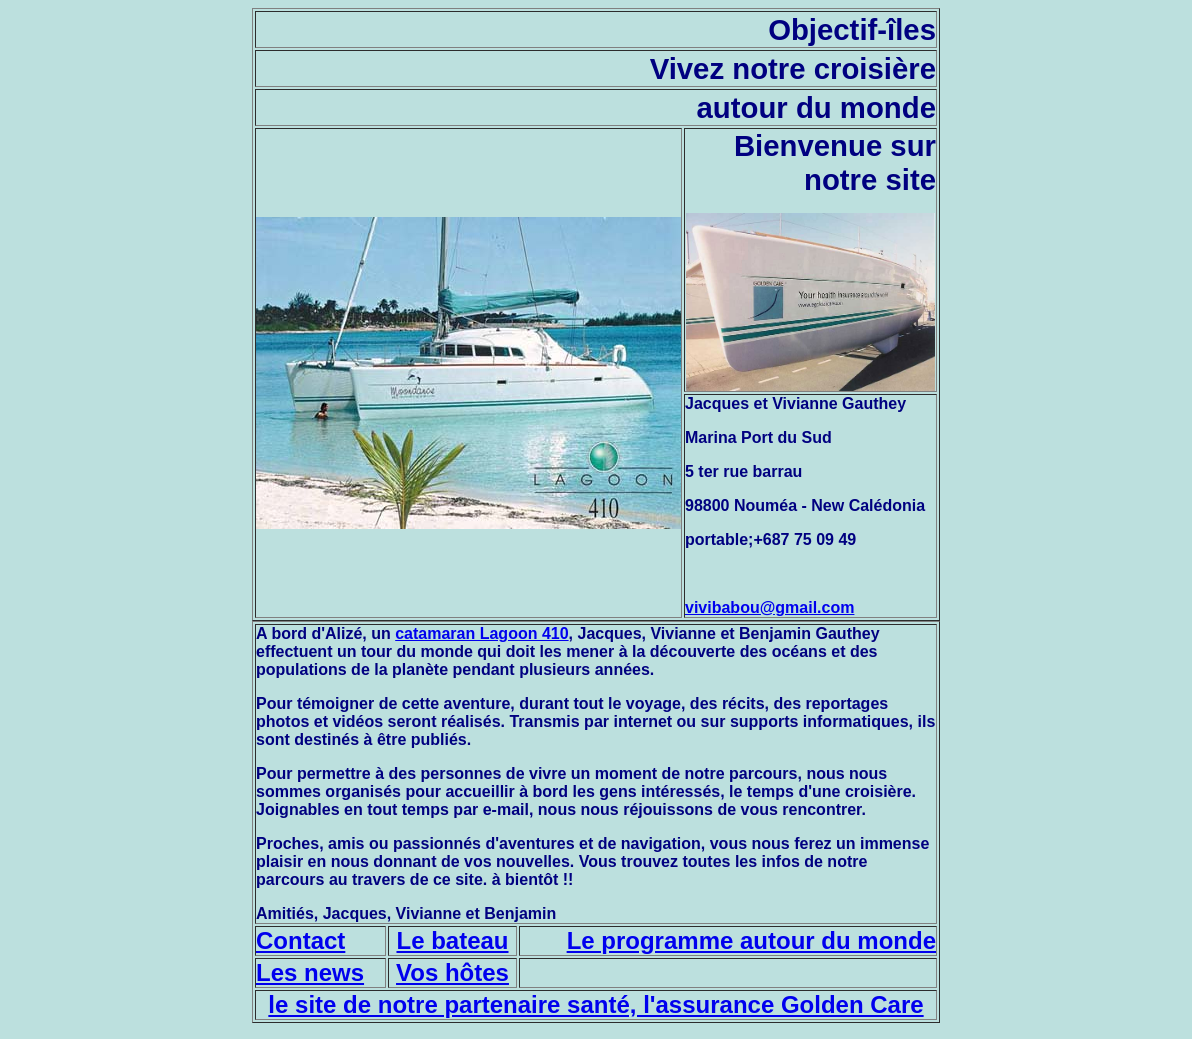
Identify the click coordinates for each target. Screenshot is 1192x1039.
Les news (310, 972)
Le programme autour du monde (751, 940)
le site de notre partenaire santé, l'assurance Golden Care (595, 1004)
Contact (300, 940)
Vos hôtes (452, 972)
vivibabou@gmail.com (769, 607)
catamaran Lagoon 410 (481, 633)
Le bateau (452, 940)
